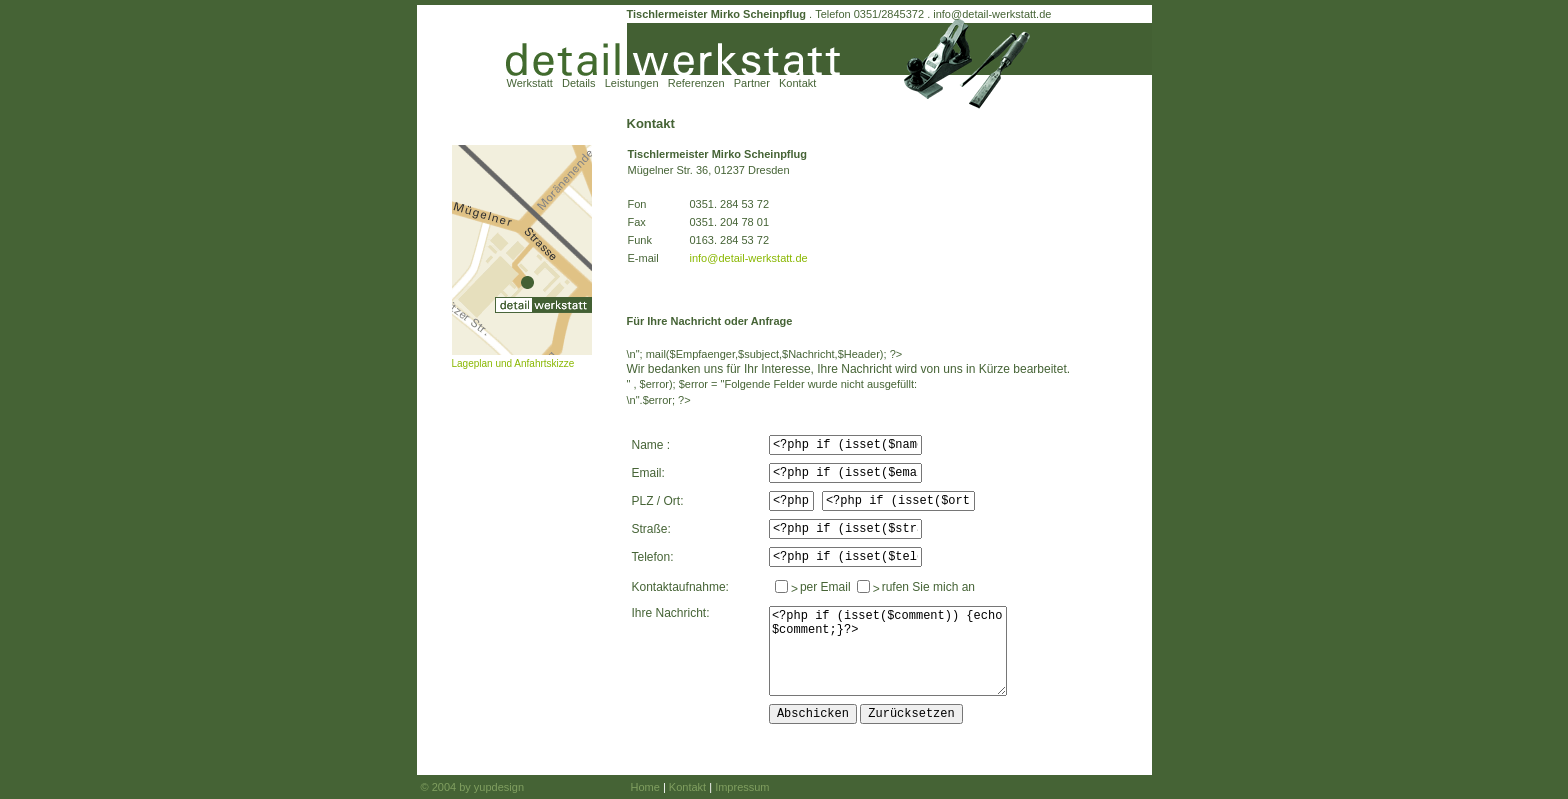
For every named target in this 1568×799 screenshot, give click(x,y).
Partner (752, 83)
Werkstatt (530, 83)
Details (579, 83)
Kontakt (797, 83)
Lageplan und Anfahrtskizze (513, 363)
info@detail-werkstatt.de (992, 14)
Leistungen (632, 83)
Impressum (742, 787)
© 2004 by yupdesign (473, 787)
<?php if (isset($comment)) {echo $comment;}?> (888, 651)
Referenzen (696, 83)
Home (645, 787)
